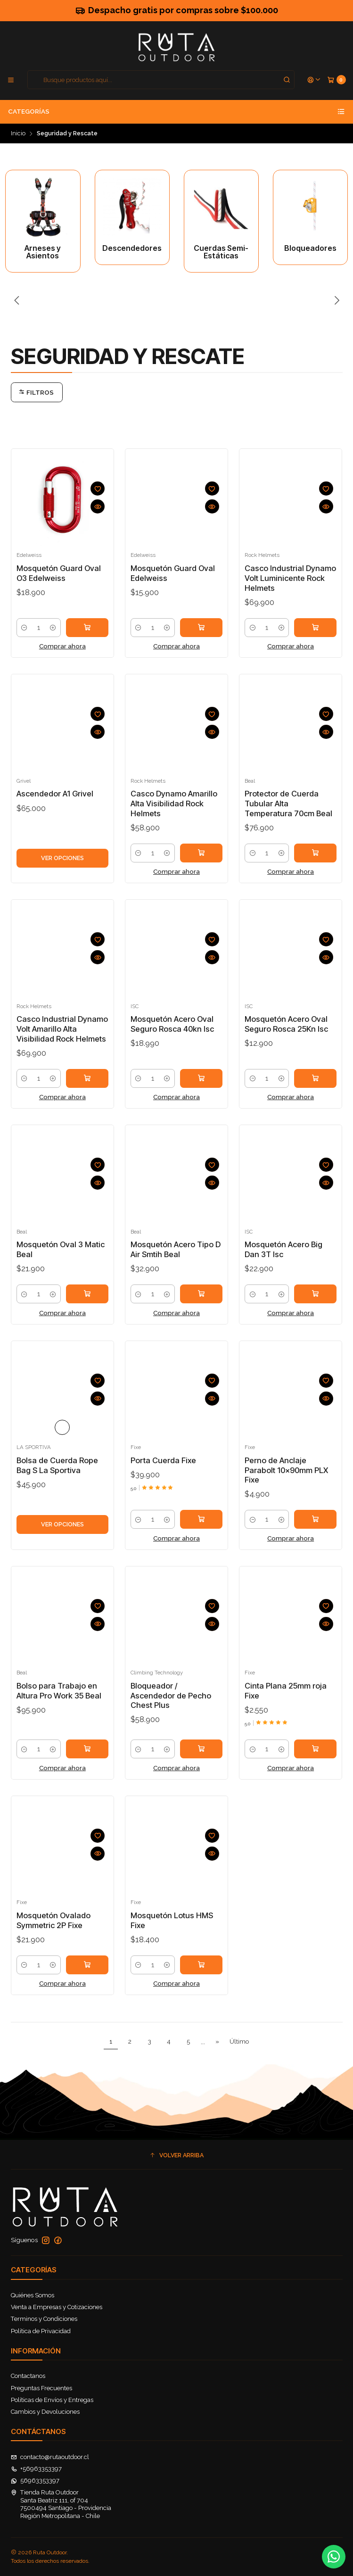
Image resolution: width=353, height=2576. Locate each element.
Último (239, 2041)
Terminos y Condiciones (44, 2318)
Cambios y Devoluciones (45, 2411)
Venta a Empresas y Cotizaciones (56, 2307)
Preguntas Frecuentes (41, 2388)
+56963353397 (36, 2468)
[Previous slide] (18, 300)
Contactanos (28, 2375)
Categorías (176, 112)
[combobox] (161, 79)
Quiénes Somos (32, 2295)
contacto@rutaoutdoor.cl (50, 2456)
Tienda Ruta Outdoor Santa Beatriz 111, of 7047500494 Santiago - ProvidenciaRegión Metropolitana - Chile (61, 2504)
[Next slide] (335, 300)
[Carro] (336, 80)
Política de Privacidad (41, 2331)
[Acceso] (314, 80)
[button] (177, 2155)
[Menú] (10, 80)
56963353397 (35, 2480)
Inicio (18, 134)
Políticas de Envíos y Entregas (52, 2399)
